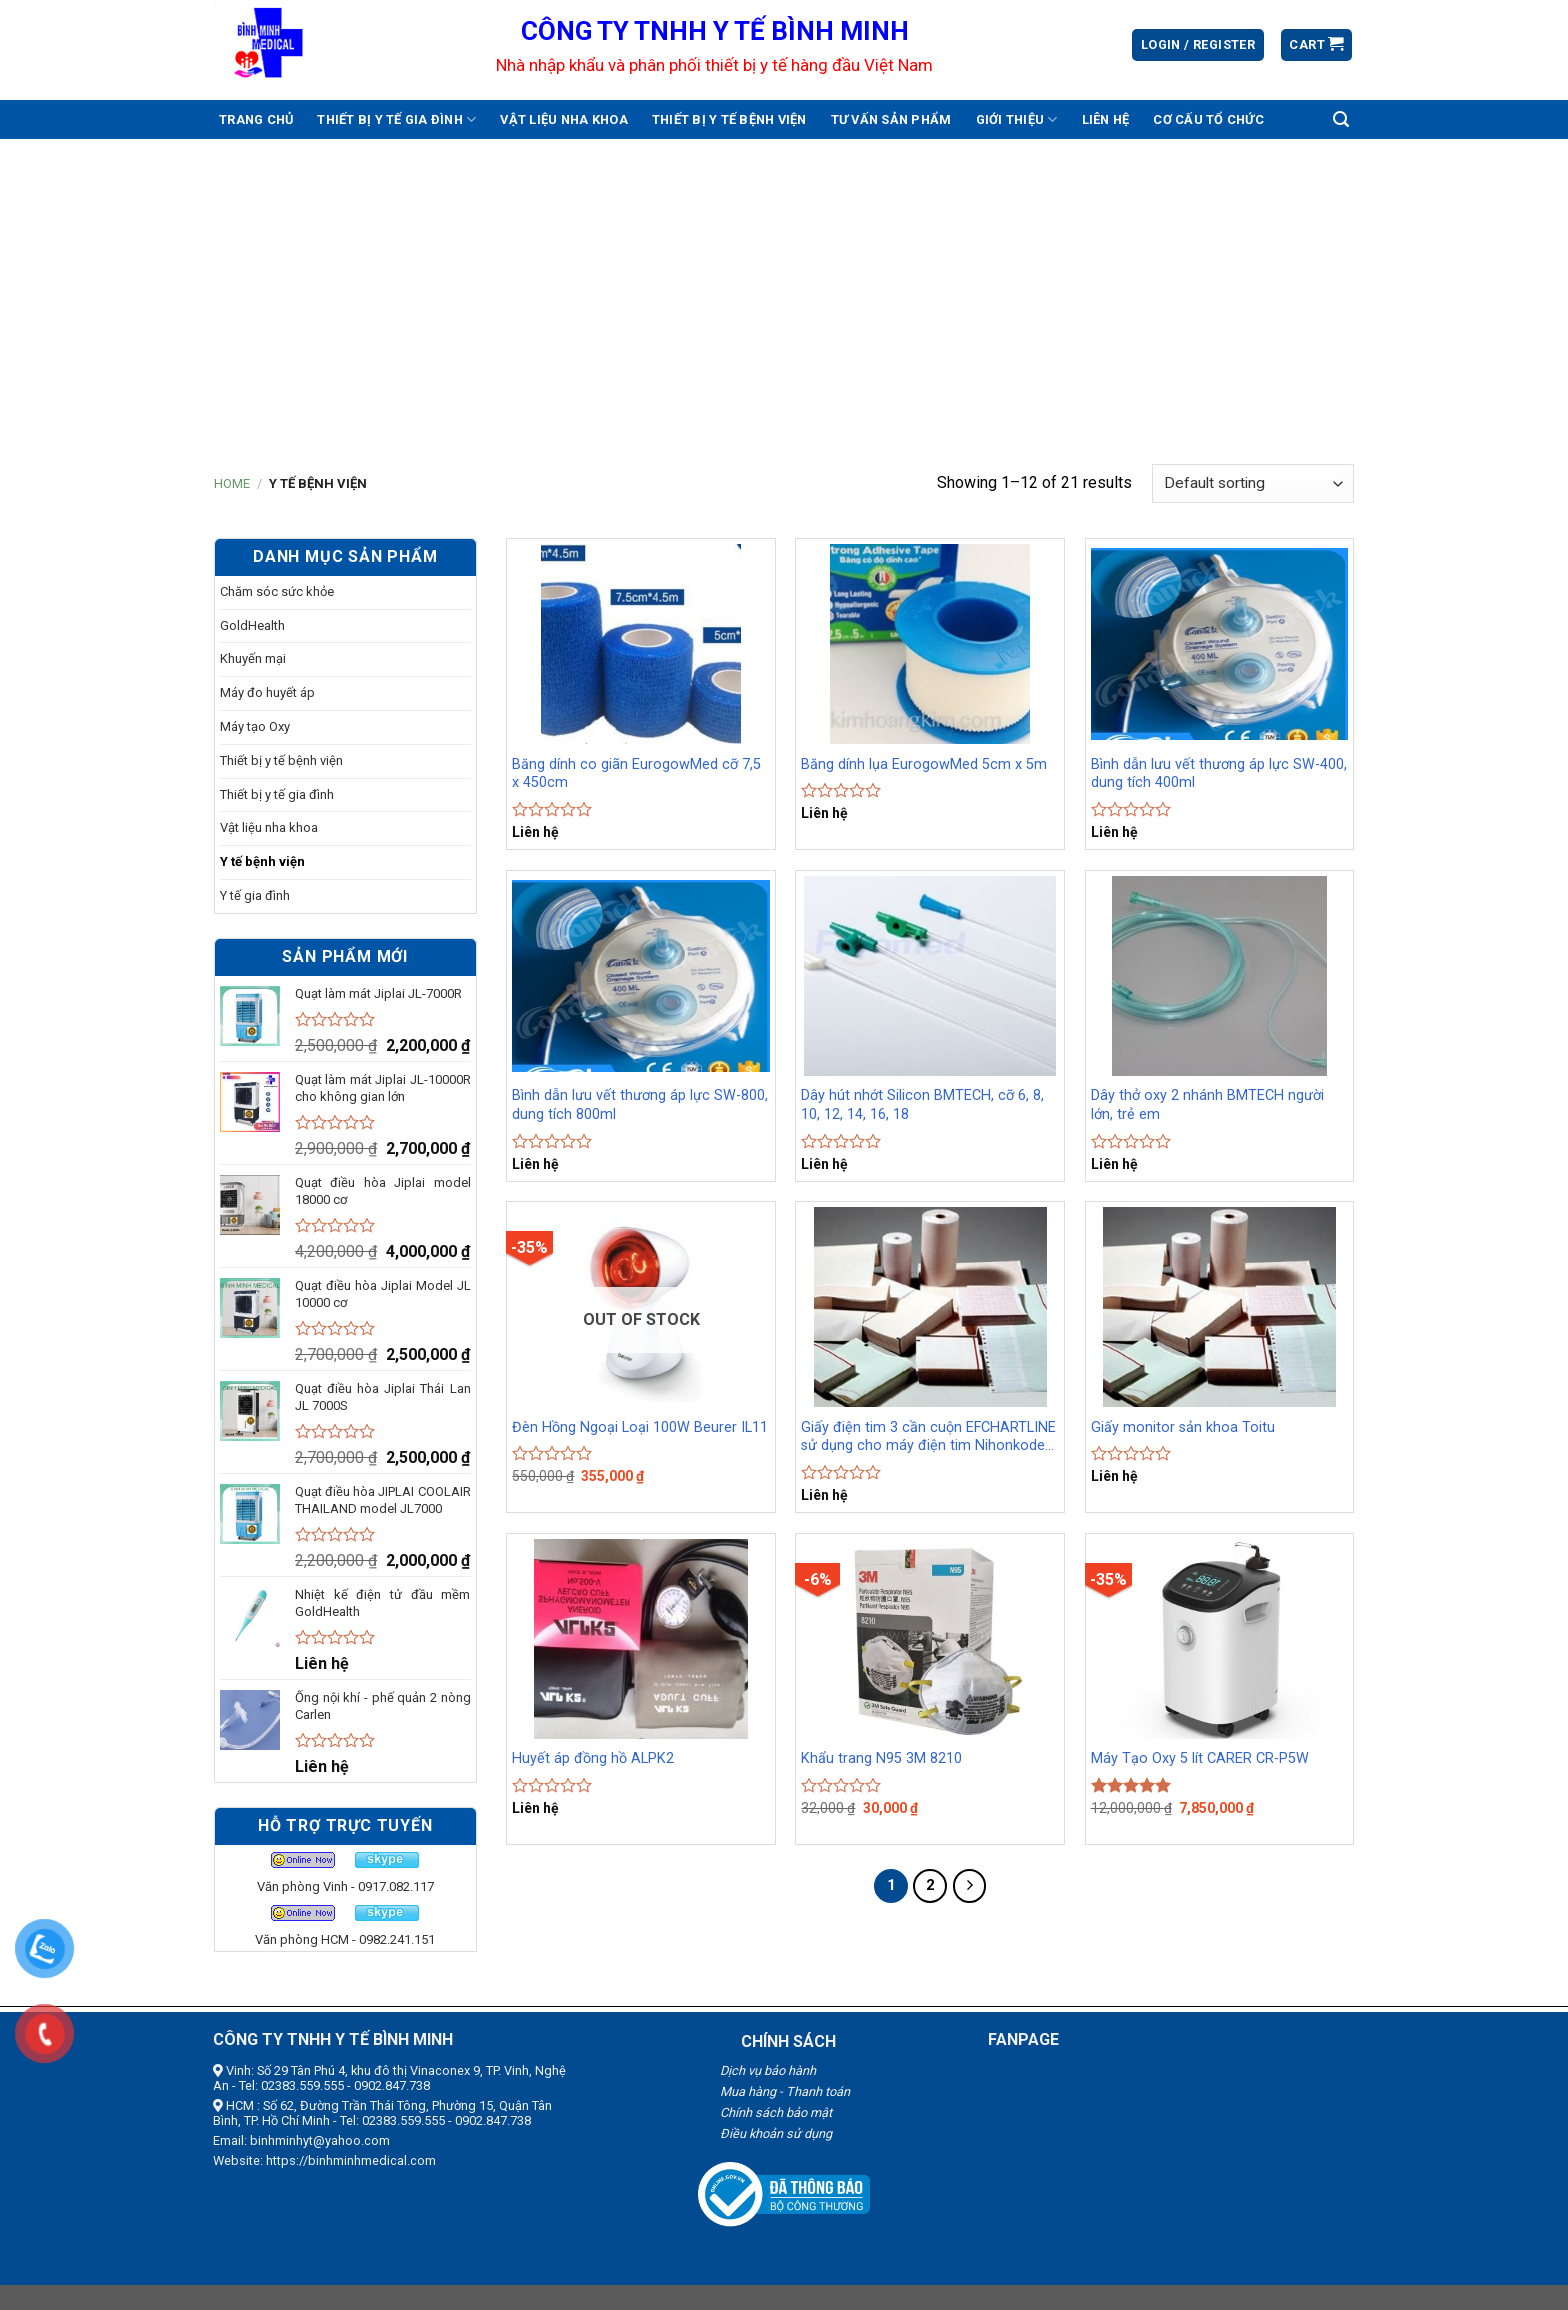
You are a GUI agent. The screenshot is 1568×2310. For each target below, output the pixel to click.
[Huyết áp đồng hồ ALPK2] (641, 1639)
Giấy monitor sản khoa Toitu (1183, 1427)
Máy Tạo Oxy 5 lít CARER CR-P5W (1200, 1758)
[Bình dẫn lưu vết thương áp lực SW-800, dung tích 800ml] (641, 976)
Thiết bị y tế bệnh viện (729, 119)
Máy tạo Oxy (255, 726)
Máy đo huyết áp (267, 692)
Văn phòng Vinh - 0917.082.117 (345, 1886)
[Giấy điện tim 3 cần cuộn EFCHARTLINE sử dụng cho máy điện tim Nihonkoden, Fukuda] (930, 1307)
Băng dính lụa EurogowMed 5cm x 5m (924, 764)
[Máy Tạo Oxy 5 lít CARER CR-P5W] (1220, 1639)
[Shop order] (1253, 483)
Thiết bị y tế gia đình (396, 119)
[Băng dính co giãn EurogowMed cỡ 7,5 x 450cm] (641, 644)
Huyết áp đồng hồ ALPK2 (593, 1758)
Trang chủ (256, 119)
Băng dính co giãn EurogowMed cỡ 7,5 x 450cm (636, 774)
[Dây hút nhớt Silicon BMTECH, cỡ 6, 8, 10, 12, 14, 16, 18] (930, 976)
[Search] (1341, 119)
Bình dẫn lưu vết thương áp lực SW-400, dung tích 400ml (1219, 774)
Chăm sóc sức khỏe (277, 591)
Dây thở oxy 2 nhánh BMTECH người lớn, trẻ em (1207, 1105)
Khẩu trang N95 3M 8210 (881, 1758)
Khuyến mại (253, 658)
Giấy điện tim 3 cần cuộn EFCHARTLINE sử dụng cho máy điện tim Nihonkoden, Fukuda (928, 1437)
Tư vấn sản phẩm (891, 119)
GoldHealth (252, 625)
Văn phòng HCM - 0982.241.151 (345, 1939)
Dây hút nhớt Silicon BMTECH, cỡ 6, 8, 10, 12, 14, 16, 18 (922, 1105)
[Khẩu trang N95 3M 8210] (930, 1639)
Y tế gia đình (255, 895)
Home (232, 483)
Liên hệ (1106, 119)
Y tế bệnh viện (262, 861)
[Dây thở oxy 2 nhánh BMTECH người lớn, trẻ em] (1220, 976)
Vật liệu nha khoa (563, 119)
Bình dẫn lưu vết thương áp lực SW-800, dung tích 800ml (640, 1105)
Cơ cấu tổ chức (1208, 119)
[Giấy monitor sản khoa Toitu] (1220, 1307)
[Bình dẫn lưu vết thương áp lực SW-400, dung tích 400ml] (1220, 644)
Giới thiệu (1017, 119)
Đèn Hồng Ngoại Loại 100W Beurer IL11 (640, 1427)
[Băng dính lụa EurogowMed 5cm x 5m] (930, 644)
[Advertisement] (784, 289)
